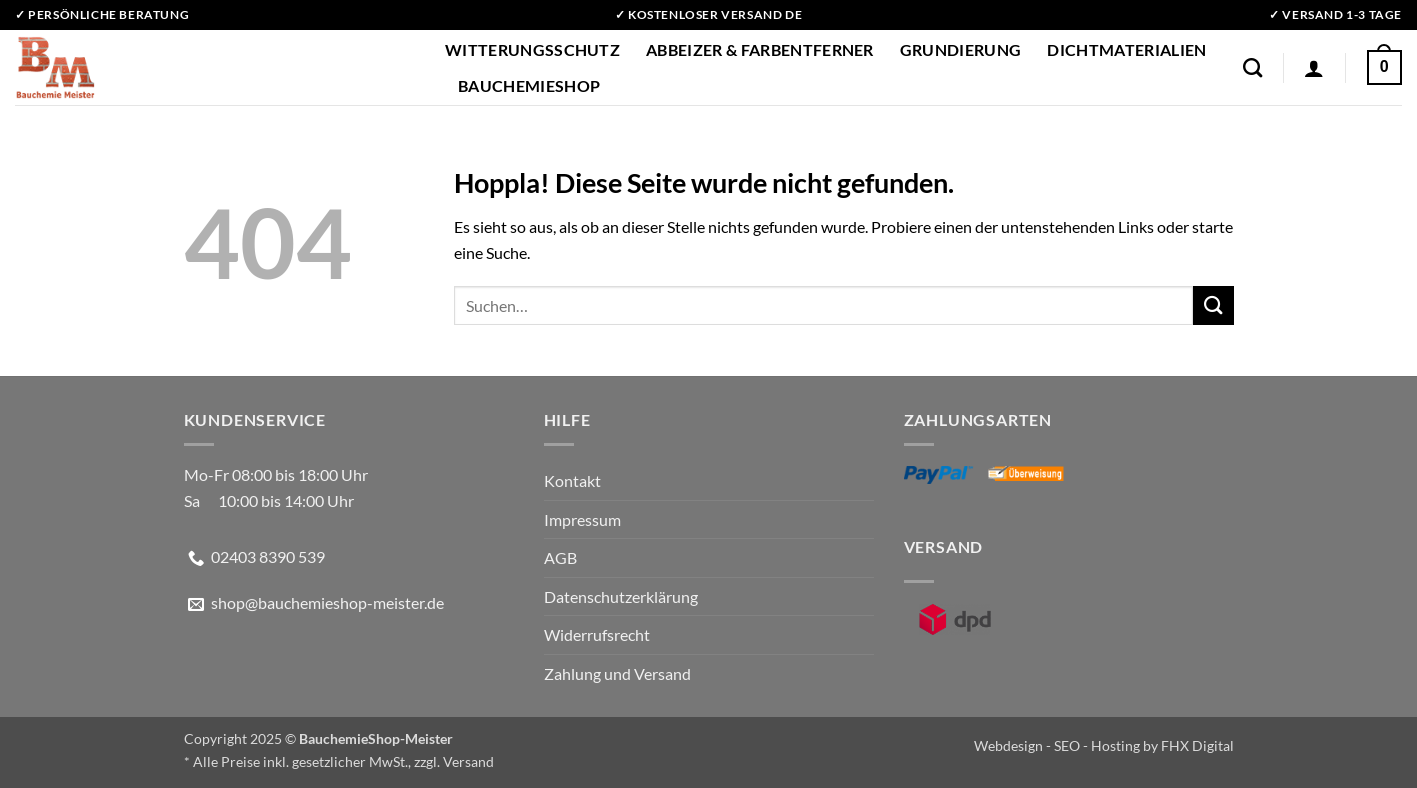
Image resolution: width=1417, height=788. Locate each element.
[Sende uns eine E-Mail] (196, 605)
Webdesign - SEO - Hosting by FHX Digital (1104, 745)
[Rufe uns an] (196, 559)
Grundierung (961, 49)
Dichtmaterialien (1126, 49)
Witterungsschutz (532, 49)
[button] (1314, 68)
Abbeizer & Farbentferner (760, 49)
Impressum (582, 519)
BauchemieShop (529, 85)
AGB (560, 557)
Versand (468, 761)
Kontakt (572, 480)
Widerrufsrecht (597, 634)
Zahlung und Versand (617, 673)
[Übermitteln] (1213, 305)
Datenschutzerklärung (621, 596)
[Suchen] (1252, 67)
